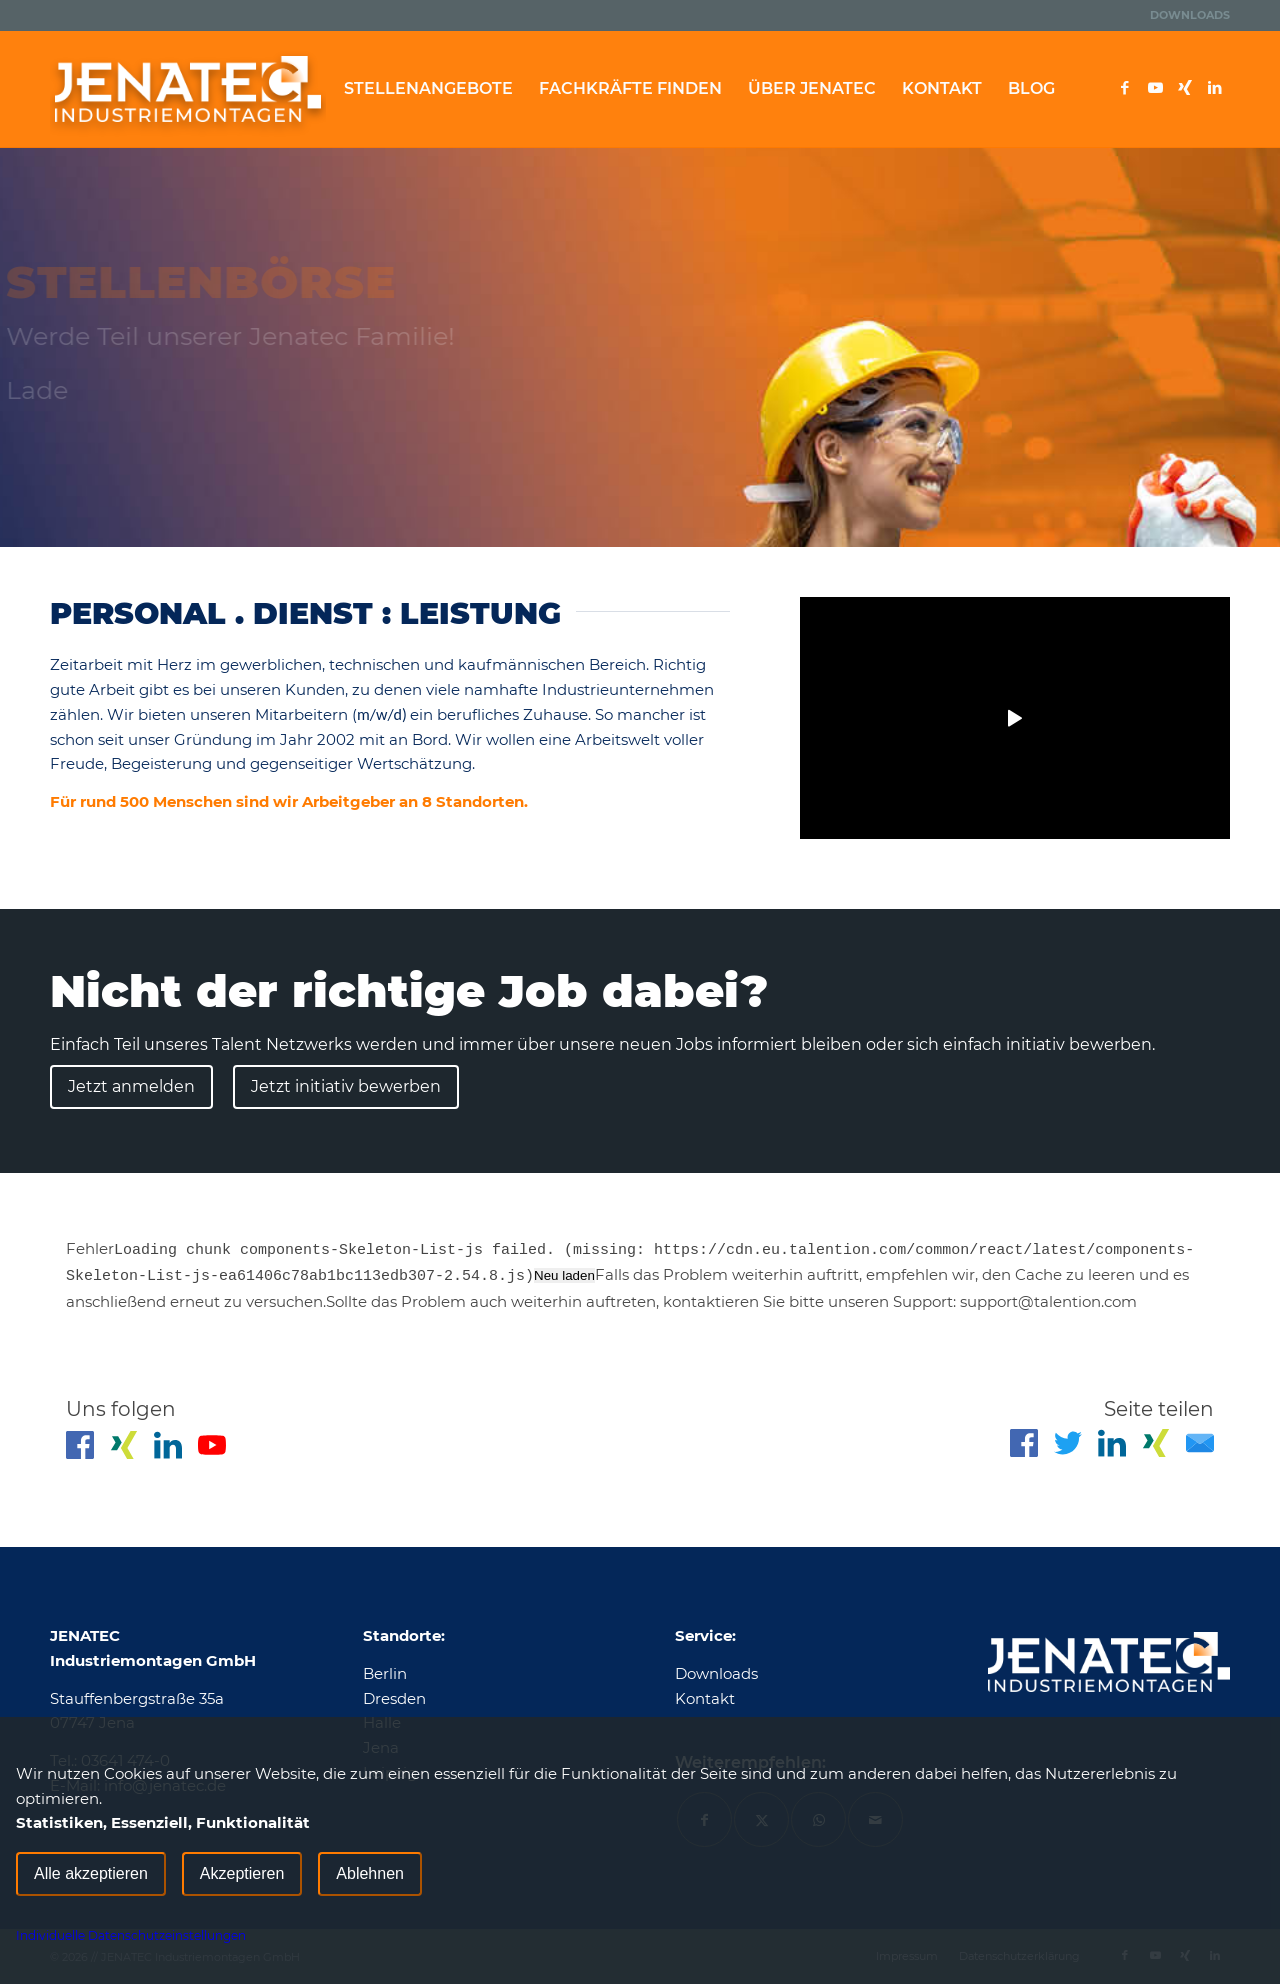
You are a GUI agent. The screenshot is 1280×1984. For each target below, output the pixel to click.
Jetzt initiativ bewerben (346, 1086)
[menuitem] (1185, 15)
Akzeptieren (242, 1873)
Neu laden (564, 1275)
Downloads (1190, 15)
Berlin (385, 1673)
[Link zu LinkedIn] (1215, 88)
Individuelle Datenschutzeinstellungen (131, 1935)
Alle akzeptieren (91, 1873)
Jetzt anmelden (131, 1086)
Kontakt (705, 1698)
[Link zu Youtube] (1155, 88)
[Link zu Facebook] (1125, 88)
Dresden (394, 1698)
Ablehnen (370, 1873)
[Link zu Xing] (1185, 88)
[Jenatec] (188, 89)
